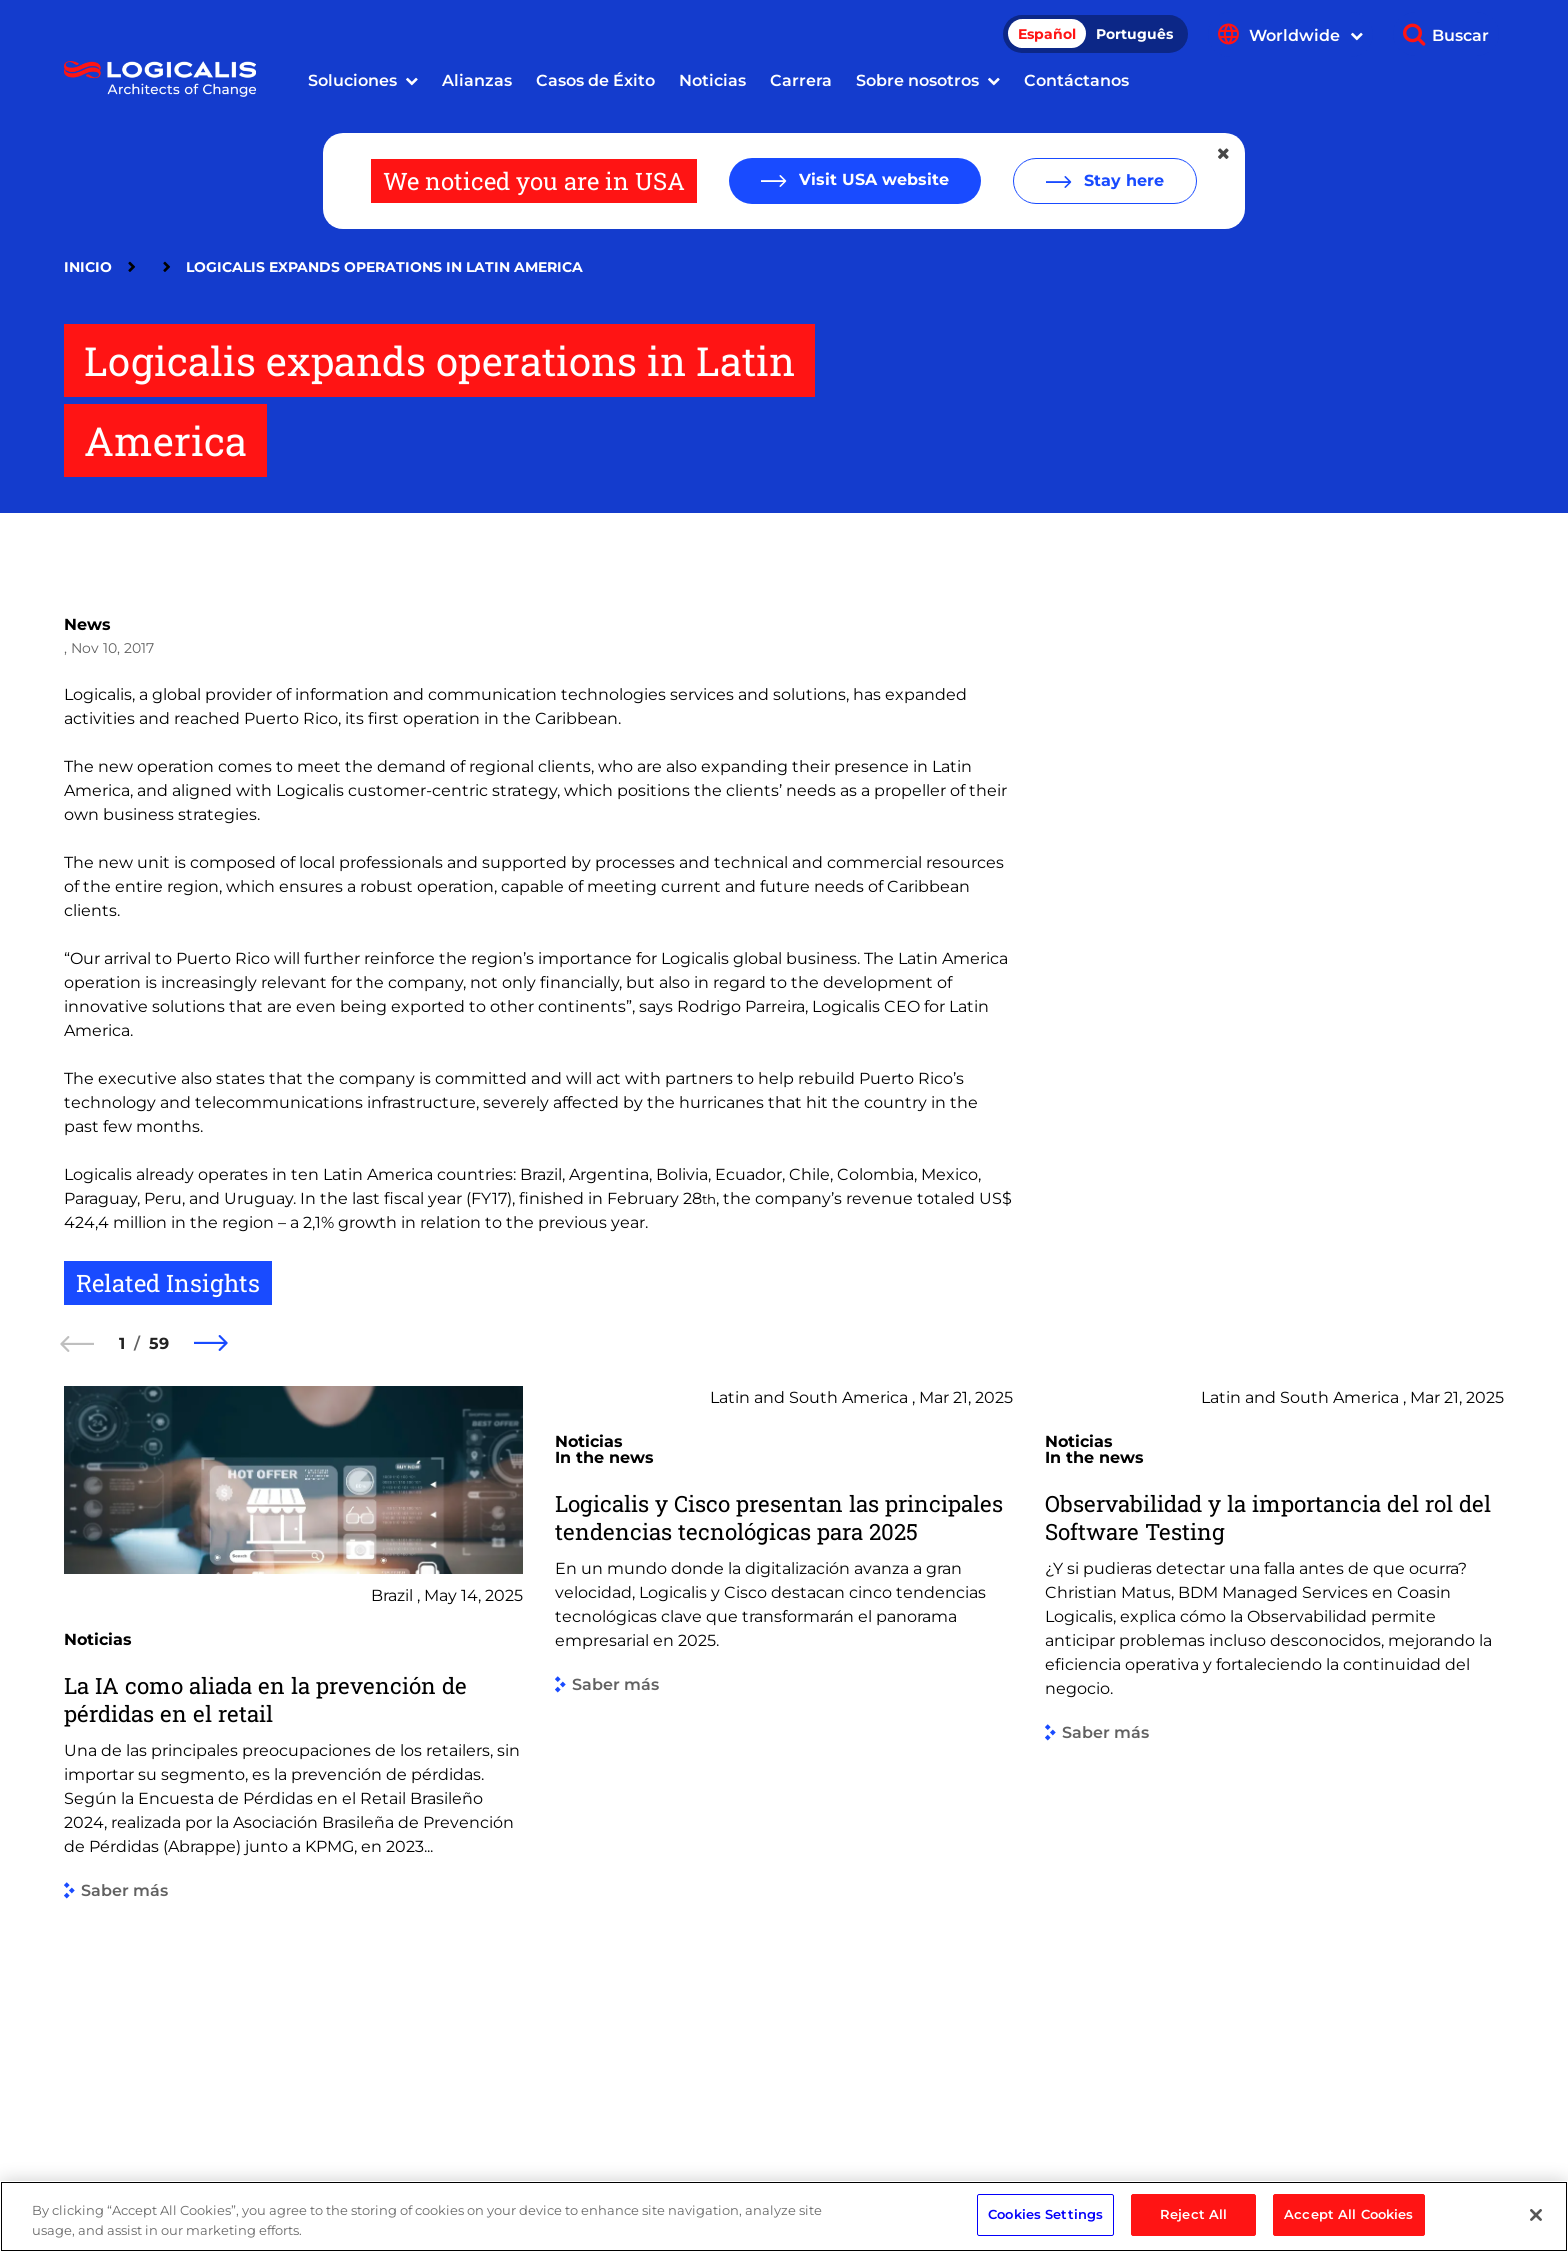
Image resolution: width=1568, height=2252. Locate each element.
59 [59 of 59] (159, 1343)
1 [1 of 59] (122, 1343)
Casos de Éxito (595, 80)
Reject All (1193, 2224)
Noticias (712, 80)
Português (1134, 34)
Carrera (801, 80)
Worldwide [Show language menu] (1306, 35)
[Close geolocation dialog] (1225, 154)
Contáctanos (1076, 80)
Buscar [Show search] (1460, 35)
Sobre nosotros (917, 80)
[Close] (1536, 2224)
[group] (293, 1753)
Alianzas (477, 80)
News (87, 624)
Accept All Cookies (1348, 2224)
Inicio (88, 267)
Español (1047, 34)
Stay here (1121, 180)
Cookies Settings (1045, 2224)
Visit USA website (871, 179)
